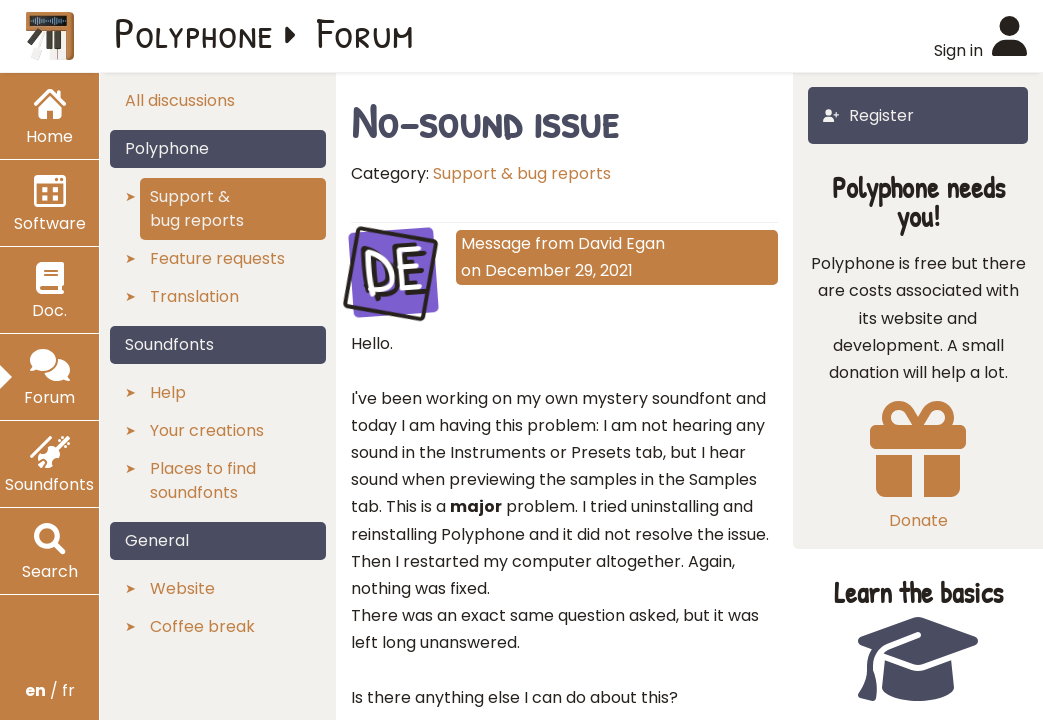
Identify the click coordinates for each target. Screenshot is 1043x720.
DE (393, 270)
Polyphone (194, 32)
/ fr (50, 690)
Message (496, 243)
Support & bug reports (522, 173)
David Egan (621, 243)
